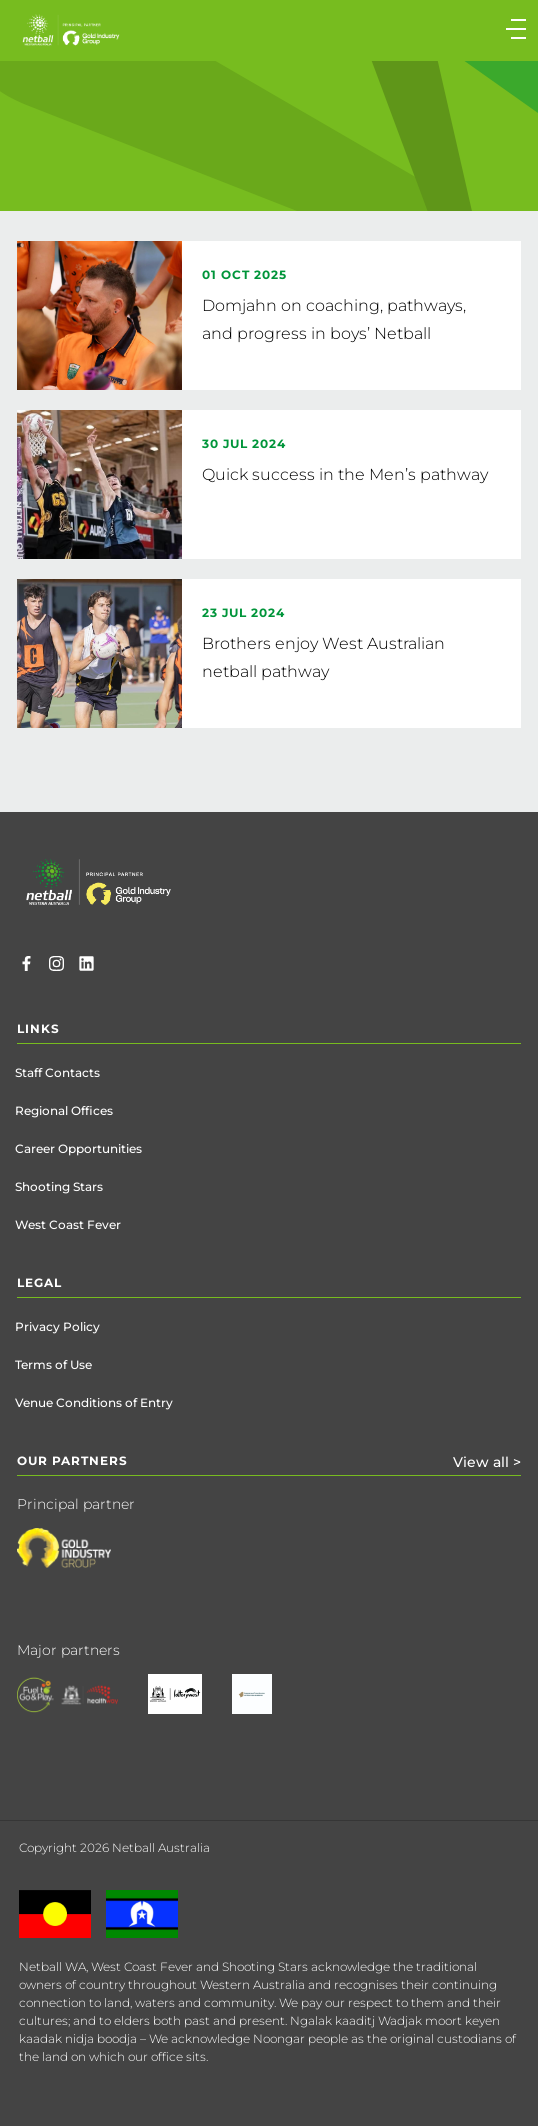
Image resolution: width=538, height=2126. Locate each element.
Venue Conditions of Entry (94, 1402)
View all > (487, 1462)
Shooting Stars (59, 1186)
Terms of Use (53, 1364)
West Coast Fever (68, 1224)
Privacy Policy (57, 1326)
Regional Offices (64, 1110)
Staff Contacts (57, 1072)
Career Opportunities (78, 1148)
